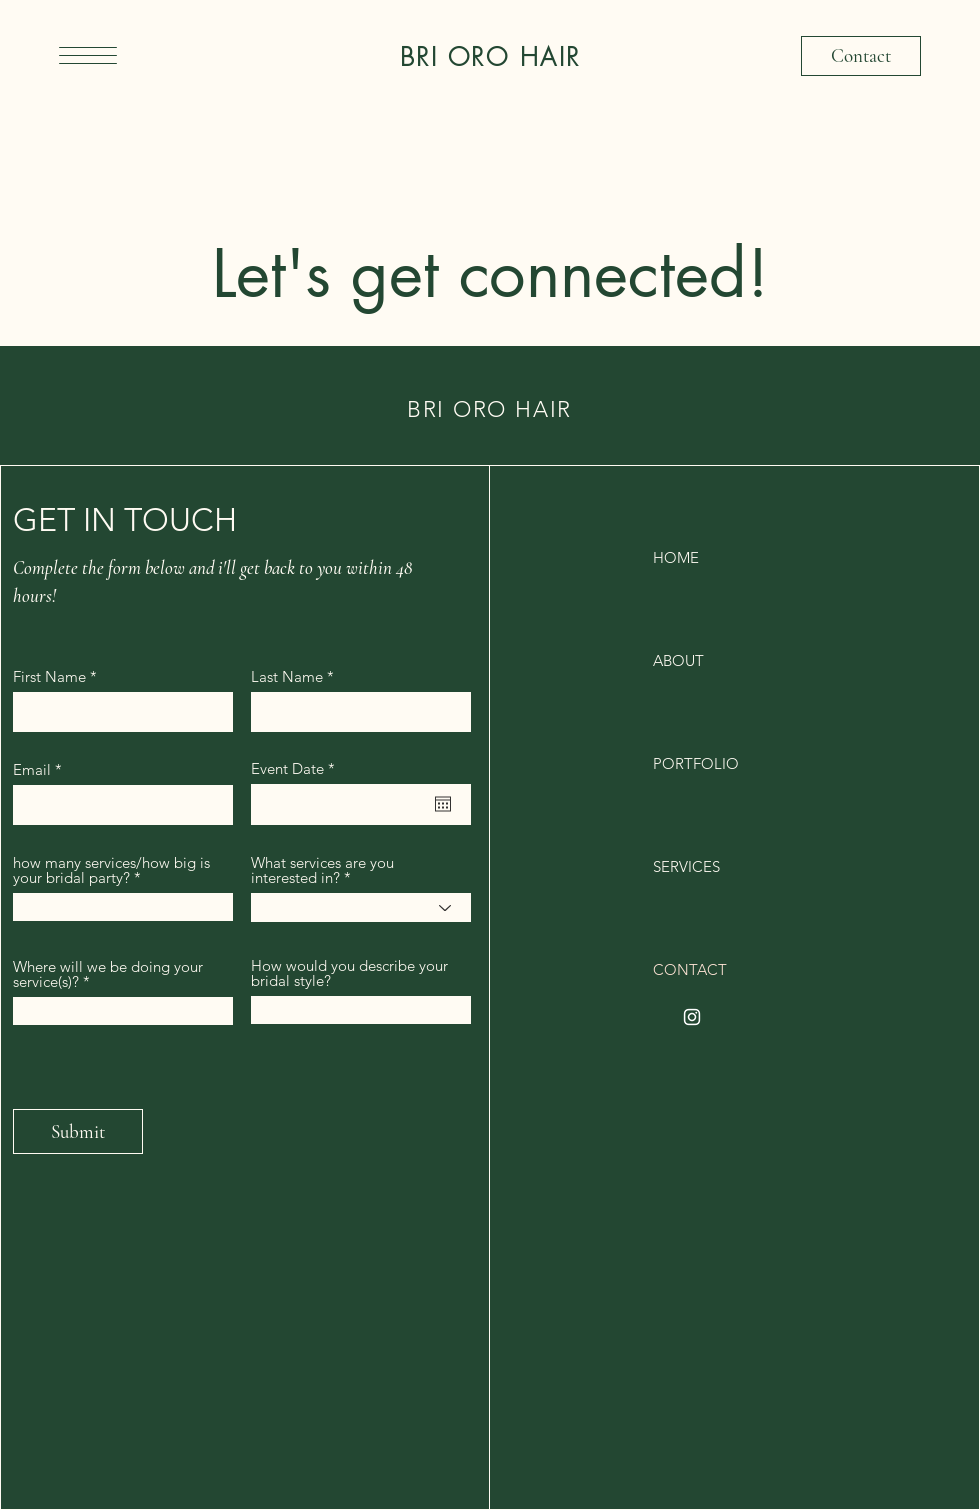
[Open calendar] (443, 804)
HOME (676, 557)
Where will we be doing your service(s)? (108, 974)
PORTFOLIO (696, 763)
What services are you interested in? (322, 870)
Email (32, 769)
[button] (88, 55)
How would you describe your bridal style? (349, 973)
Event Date (297, 768)
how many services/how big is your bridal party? (111, 870)
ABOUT (678, 660)
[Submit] (78, 1131)
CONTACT (690, 969)
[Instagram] (692, 1017)
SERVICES (686, 866)
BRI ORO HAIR (490, 57)
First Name (49, 676)
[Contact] (861, 56)
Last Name (287, 676)
